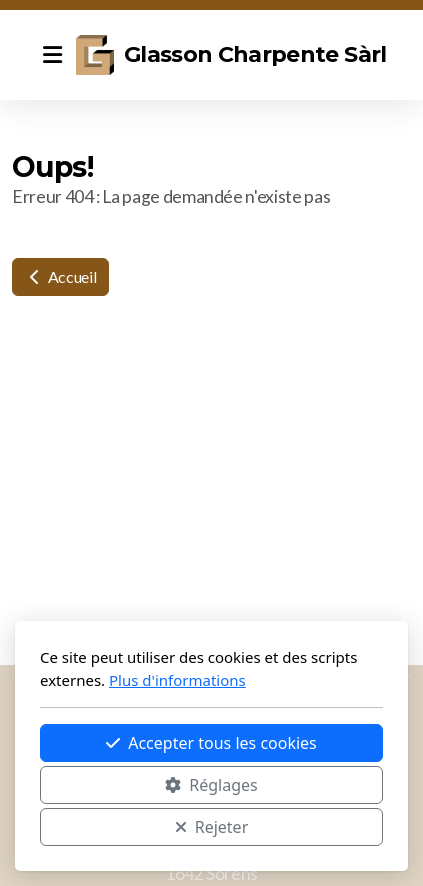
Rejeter (212, 827)
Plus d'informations (177, 680)
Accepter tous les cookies (211, 743)
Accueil (60, 276)
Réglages (211, 785)
